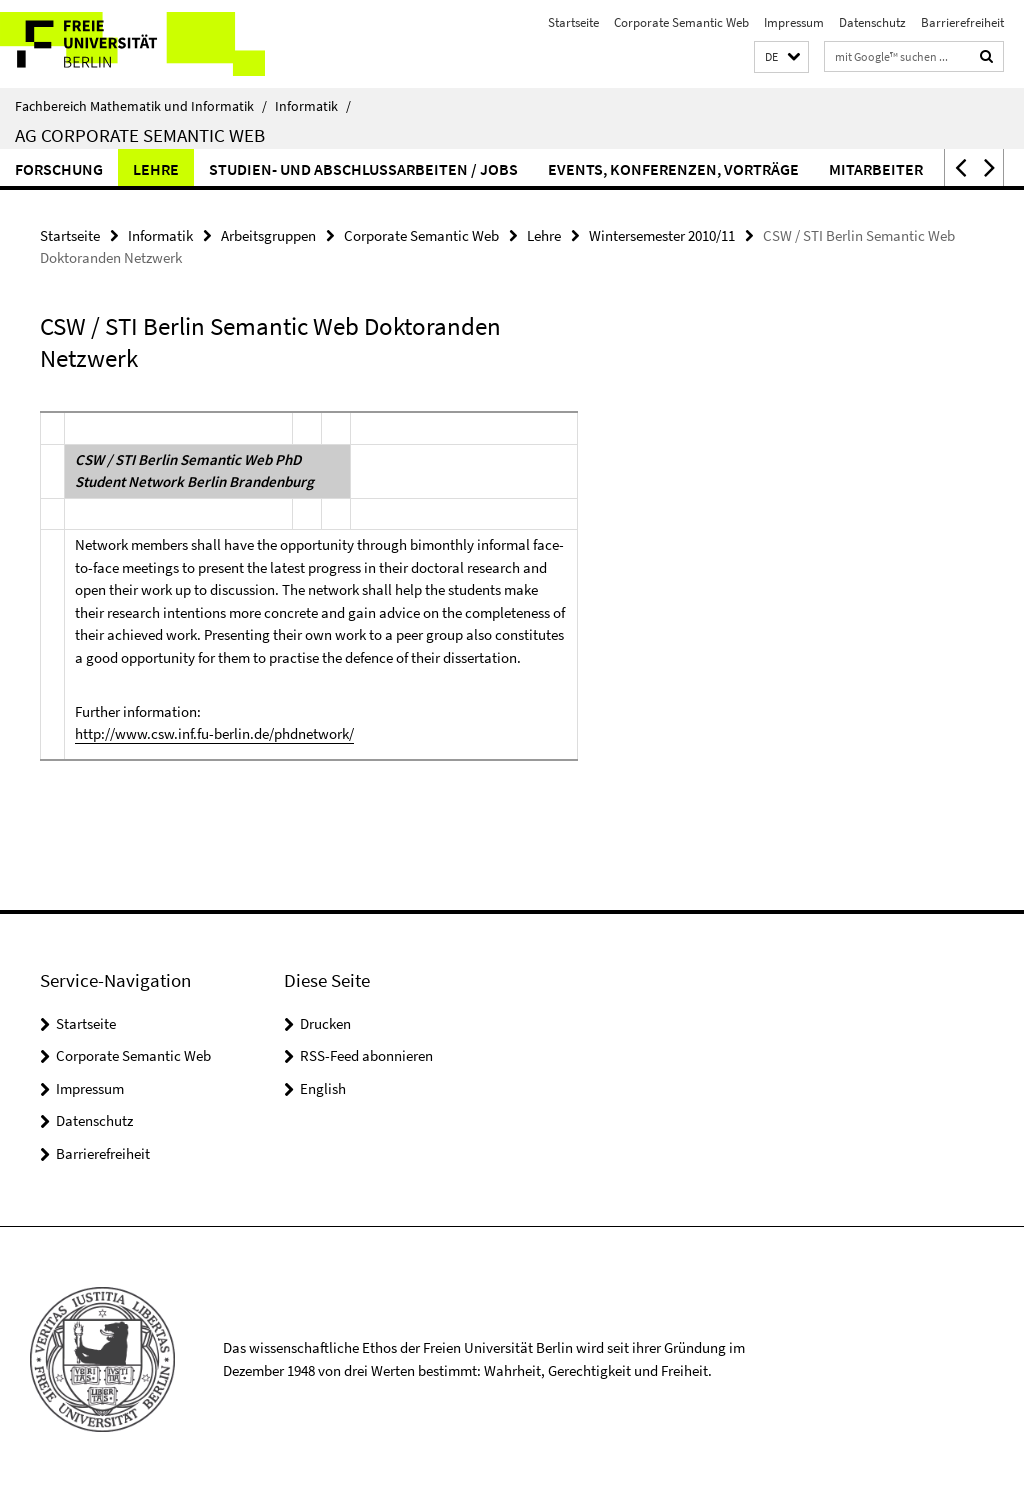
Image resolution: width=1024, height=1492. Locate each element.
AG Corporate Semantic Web (140, 135)
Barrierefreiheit (962, 22)
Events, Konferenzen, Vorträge (673, 169)
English (323, 1088)
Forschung (59, 169)
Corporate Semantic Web (681, 22)
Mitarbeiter (876, 169)
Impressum (794, 22)
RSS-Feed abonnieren (366, 1055)
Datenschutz (872, 22)
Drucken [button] (325, 1023)
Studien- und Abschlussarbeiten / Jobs (363, 169)
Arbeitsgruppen (268, 235)
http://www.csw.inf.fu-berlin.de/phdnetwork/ (214, 733)
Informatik (313, 106)
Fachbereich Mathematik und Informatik (141, 106)
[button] (781, 57)
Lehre (156, 169)
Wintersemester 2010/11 (662, 235)
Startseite (573, 22)
